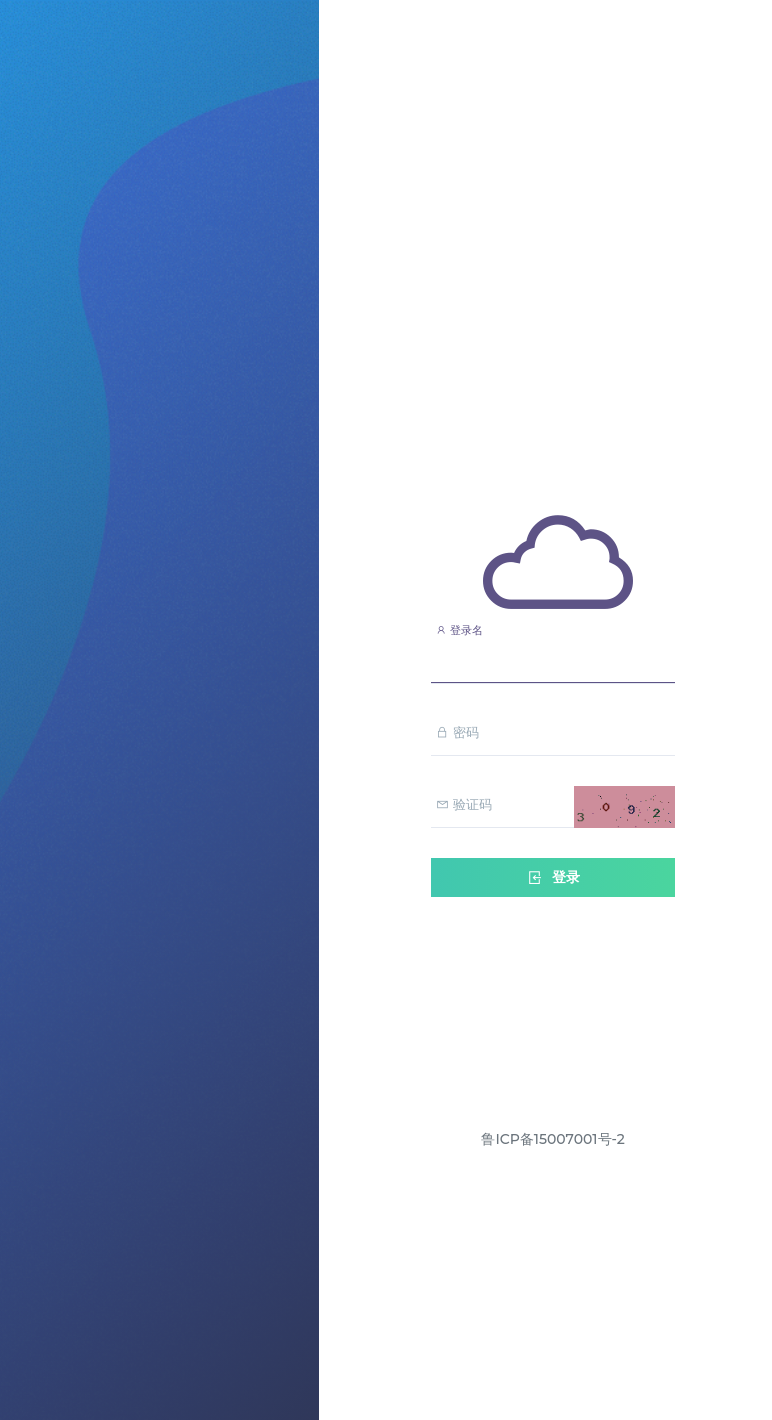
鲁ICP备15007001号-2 (552, 1139)
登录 (553, 877)
